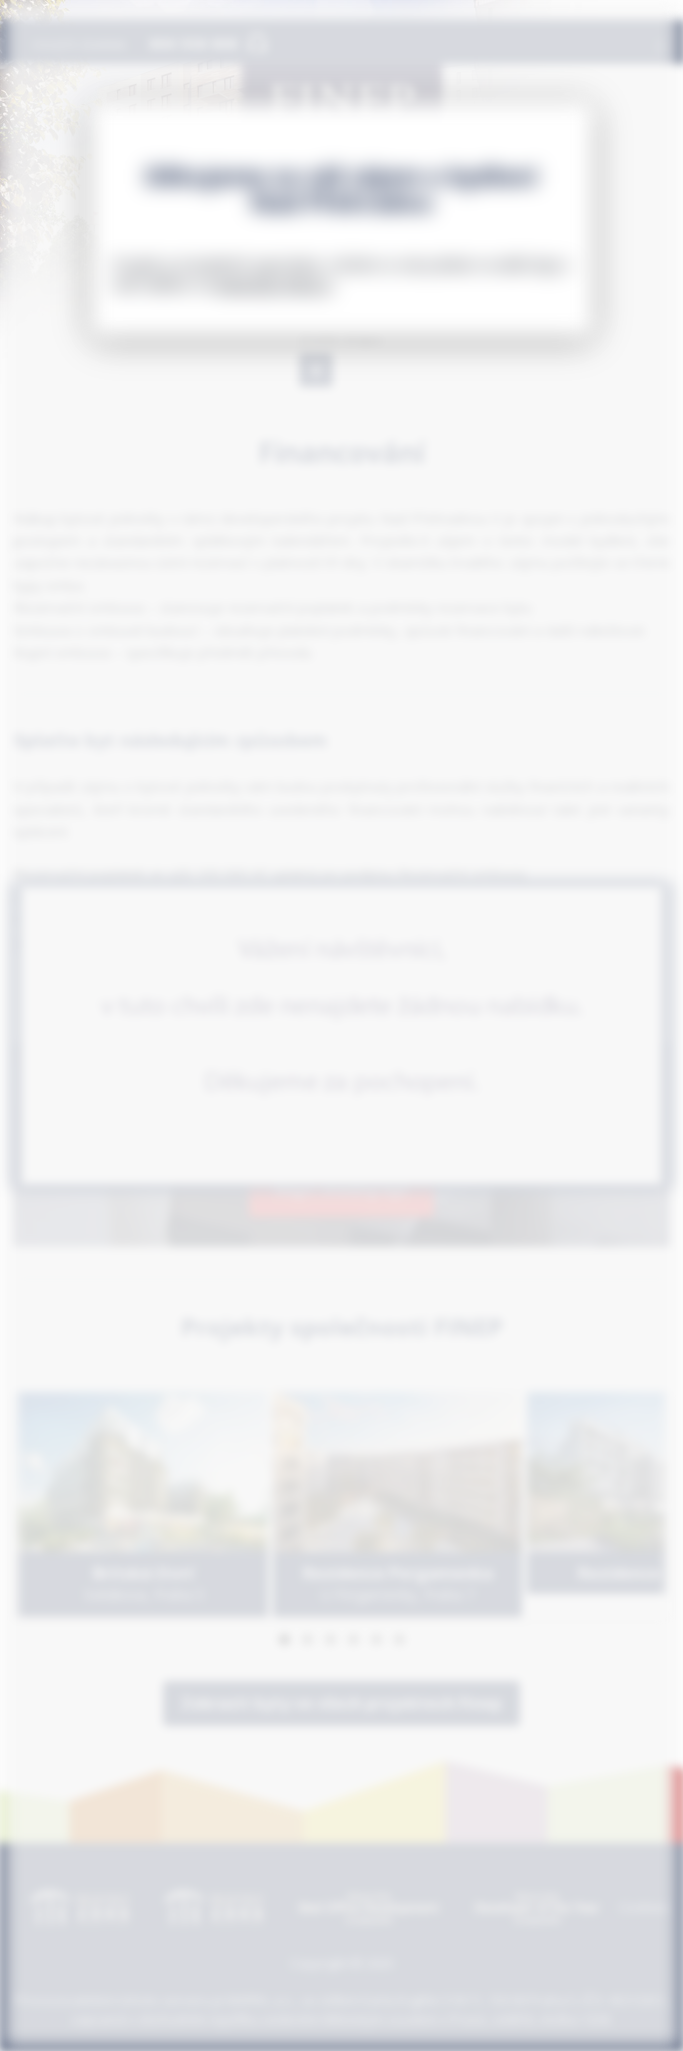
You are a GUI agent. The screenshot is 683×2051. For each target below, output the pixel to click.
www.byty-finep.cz (274, 284)
